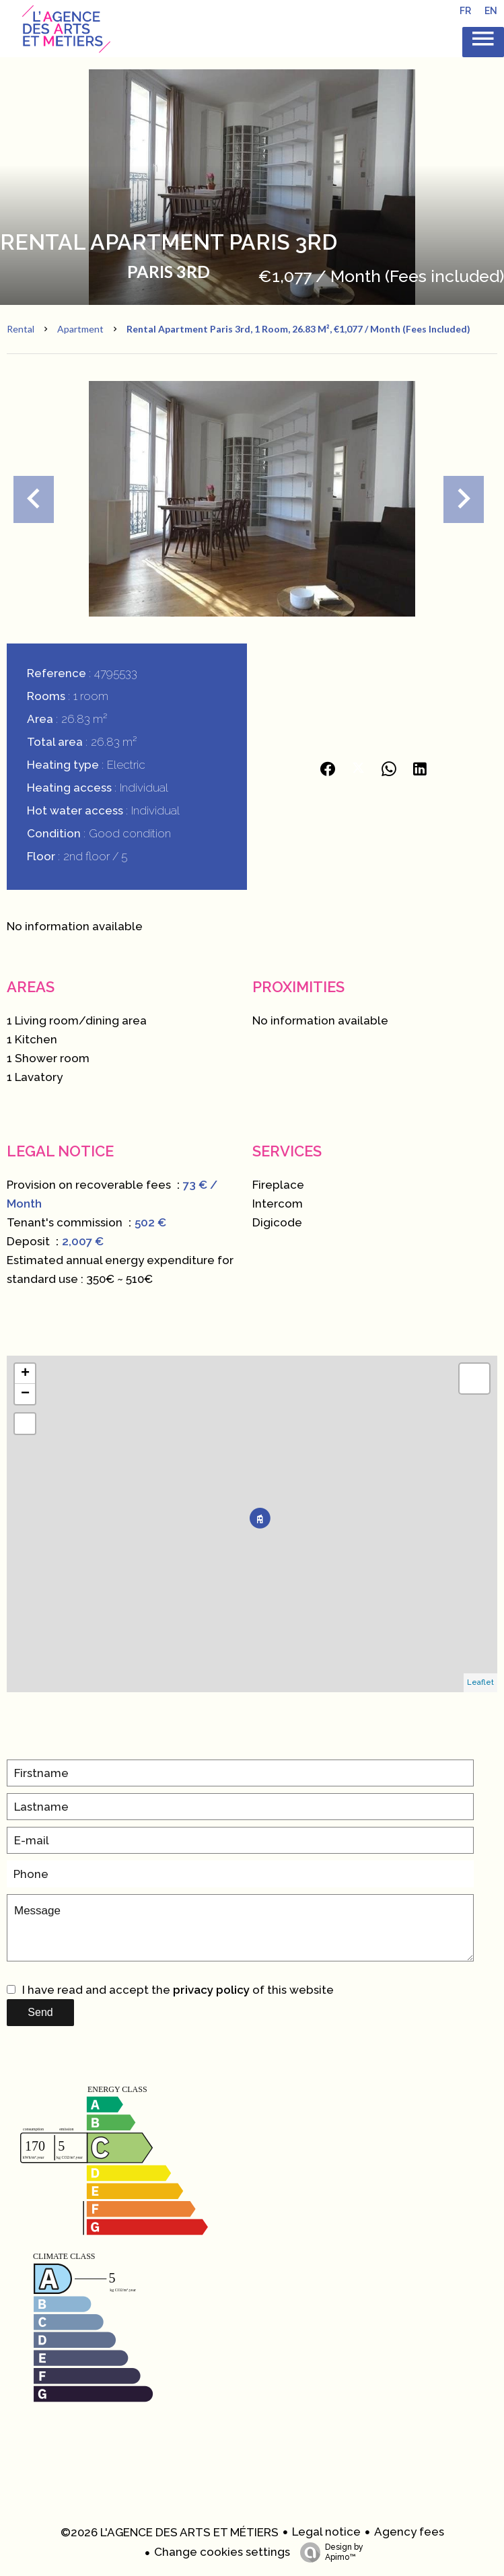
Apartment (80, 329)
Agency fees (409, 2531)
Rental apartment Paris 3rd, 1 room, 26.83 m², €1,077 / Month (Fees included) (298, 329)
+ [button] (25, 1374)
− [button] (25, 1394)
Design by (328, 2552)
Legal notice (326, 2531)
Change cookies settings (222, 2551)
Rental (20, 329)
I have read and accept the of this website (178, 1989)
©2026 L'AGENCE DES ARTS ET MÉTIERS (170, 2532)
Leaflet (480, 1682)
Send (40, 2012)
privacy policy (211, 1989)
